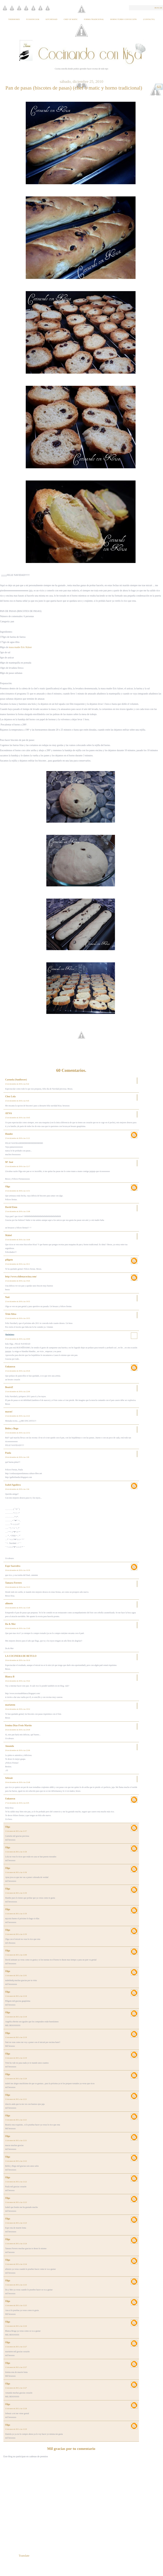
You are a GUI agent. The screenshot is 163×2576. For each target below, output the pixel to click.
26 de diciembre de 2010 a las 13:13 (17, 1587)
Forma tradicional (94, 19)
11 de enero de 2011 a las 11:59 (16, 1893)
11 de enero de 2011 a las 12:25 (16, 2285)
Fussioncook (32, 19)
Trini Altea (10, 1314)
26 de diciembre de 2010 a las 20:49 (17, 1730)
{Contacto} (149, 19)
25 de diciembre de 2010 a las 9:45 (17, 1101)
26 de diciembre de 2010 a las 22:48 (17, 1782)
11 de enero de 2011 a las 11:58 (16, 1852)
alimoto (9, 1603)
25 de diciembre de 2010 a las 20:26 (17, 1371)
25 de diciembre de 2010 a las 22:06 (17, 1391)
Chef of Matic (71, 19)
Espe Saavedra (12, 1566)
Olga (7, 1186)
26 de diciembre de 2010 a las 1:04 (17, 1489)
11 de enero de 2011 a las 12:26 (16, 2326)
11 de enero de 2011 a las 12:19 (16, 2037)
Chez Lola (10, 1096)
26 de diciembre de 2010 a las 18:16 (17, 1660)
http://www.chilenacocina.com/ (21, 1276)
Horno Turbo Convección (123, 19)
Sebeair (9, 1778)
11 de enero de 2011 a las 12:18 (16, 1996)
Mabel (8, 1235)
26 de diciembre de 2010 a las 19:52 (17, 1709)
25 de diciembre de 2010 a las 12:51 (17, 1191)
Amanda (9, 1746)
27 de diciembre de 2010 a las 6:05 (17, 1803)
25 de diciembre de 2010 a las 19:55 (17, 1301)
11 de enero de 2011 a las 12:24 (16, 2244)
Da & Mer (10, 1624)
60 (159, 87)
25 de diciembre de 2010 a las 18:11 (17, 1264)
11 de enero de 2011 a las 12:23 (16, 2202)
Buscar (158, 8)
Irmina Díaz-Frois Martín (18, 1725)
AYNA (8, 1113)
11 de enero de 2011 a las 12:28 (16, 2408)
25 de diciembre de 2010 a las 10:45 (17, 1118)
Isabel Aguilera (13, 1485)
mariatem (10, 1705)
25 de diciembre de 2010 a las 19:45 (17, 1281)
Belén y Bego (11, 1428)
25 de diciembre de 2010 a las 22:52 (17, 1433)
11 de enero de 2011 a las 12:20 (16, 2079)
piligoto (9, 1259)
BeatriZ (9, 1387)
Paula (8, 1453)
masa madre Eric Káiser (20, 647)
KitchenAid (51, 19)
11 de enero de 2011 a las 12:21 (16, 2099)
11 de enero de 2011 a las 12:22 (16, 2161)
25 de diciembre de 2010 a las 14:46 (17, 1240)
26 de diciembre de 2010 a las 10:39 (17, 1570)
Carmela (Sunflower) (16, 1079)
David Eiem (11, 1207)
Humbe (9, 1134)
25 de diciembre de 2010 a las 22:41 (17, 1416)
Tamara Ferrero (13, 1583)
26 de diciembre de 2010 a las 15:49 (17, 1608)
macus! (9, 1411)
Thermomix (14, 19)
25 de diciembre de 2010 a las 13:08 (17, 1211)
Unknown (10, 1366)
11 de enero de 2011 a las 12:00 (16, 1955)
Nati (7, 1297)
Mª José (9, 1162)
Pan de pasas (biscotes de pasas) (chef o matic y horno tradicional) (73, 88)
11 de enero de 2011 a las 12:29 (16, 2429)
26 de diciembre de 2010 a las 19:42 (17, 1681)
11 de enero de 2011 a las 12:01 (16, 1975)
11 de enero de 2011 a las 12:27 (16, 2347)
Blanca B (9, 1676)
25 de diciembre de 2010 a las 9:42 (17, 1084)
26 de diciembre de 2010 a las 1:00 (17, 1457)
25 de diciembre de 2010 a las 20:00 (17, 1339)
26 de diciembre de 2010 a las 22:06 (17, 1750)
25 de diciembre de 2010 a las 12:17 (17, 1166)
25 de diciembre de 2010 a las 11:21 (17, 1138)
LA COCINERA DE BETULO (20, 1656)
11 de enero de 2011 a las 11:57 (16, 1831)
